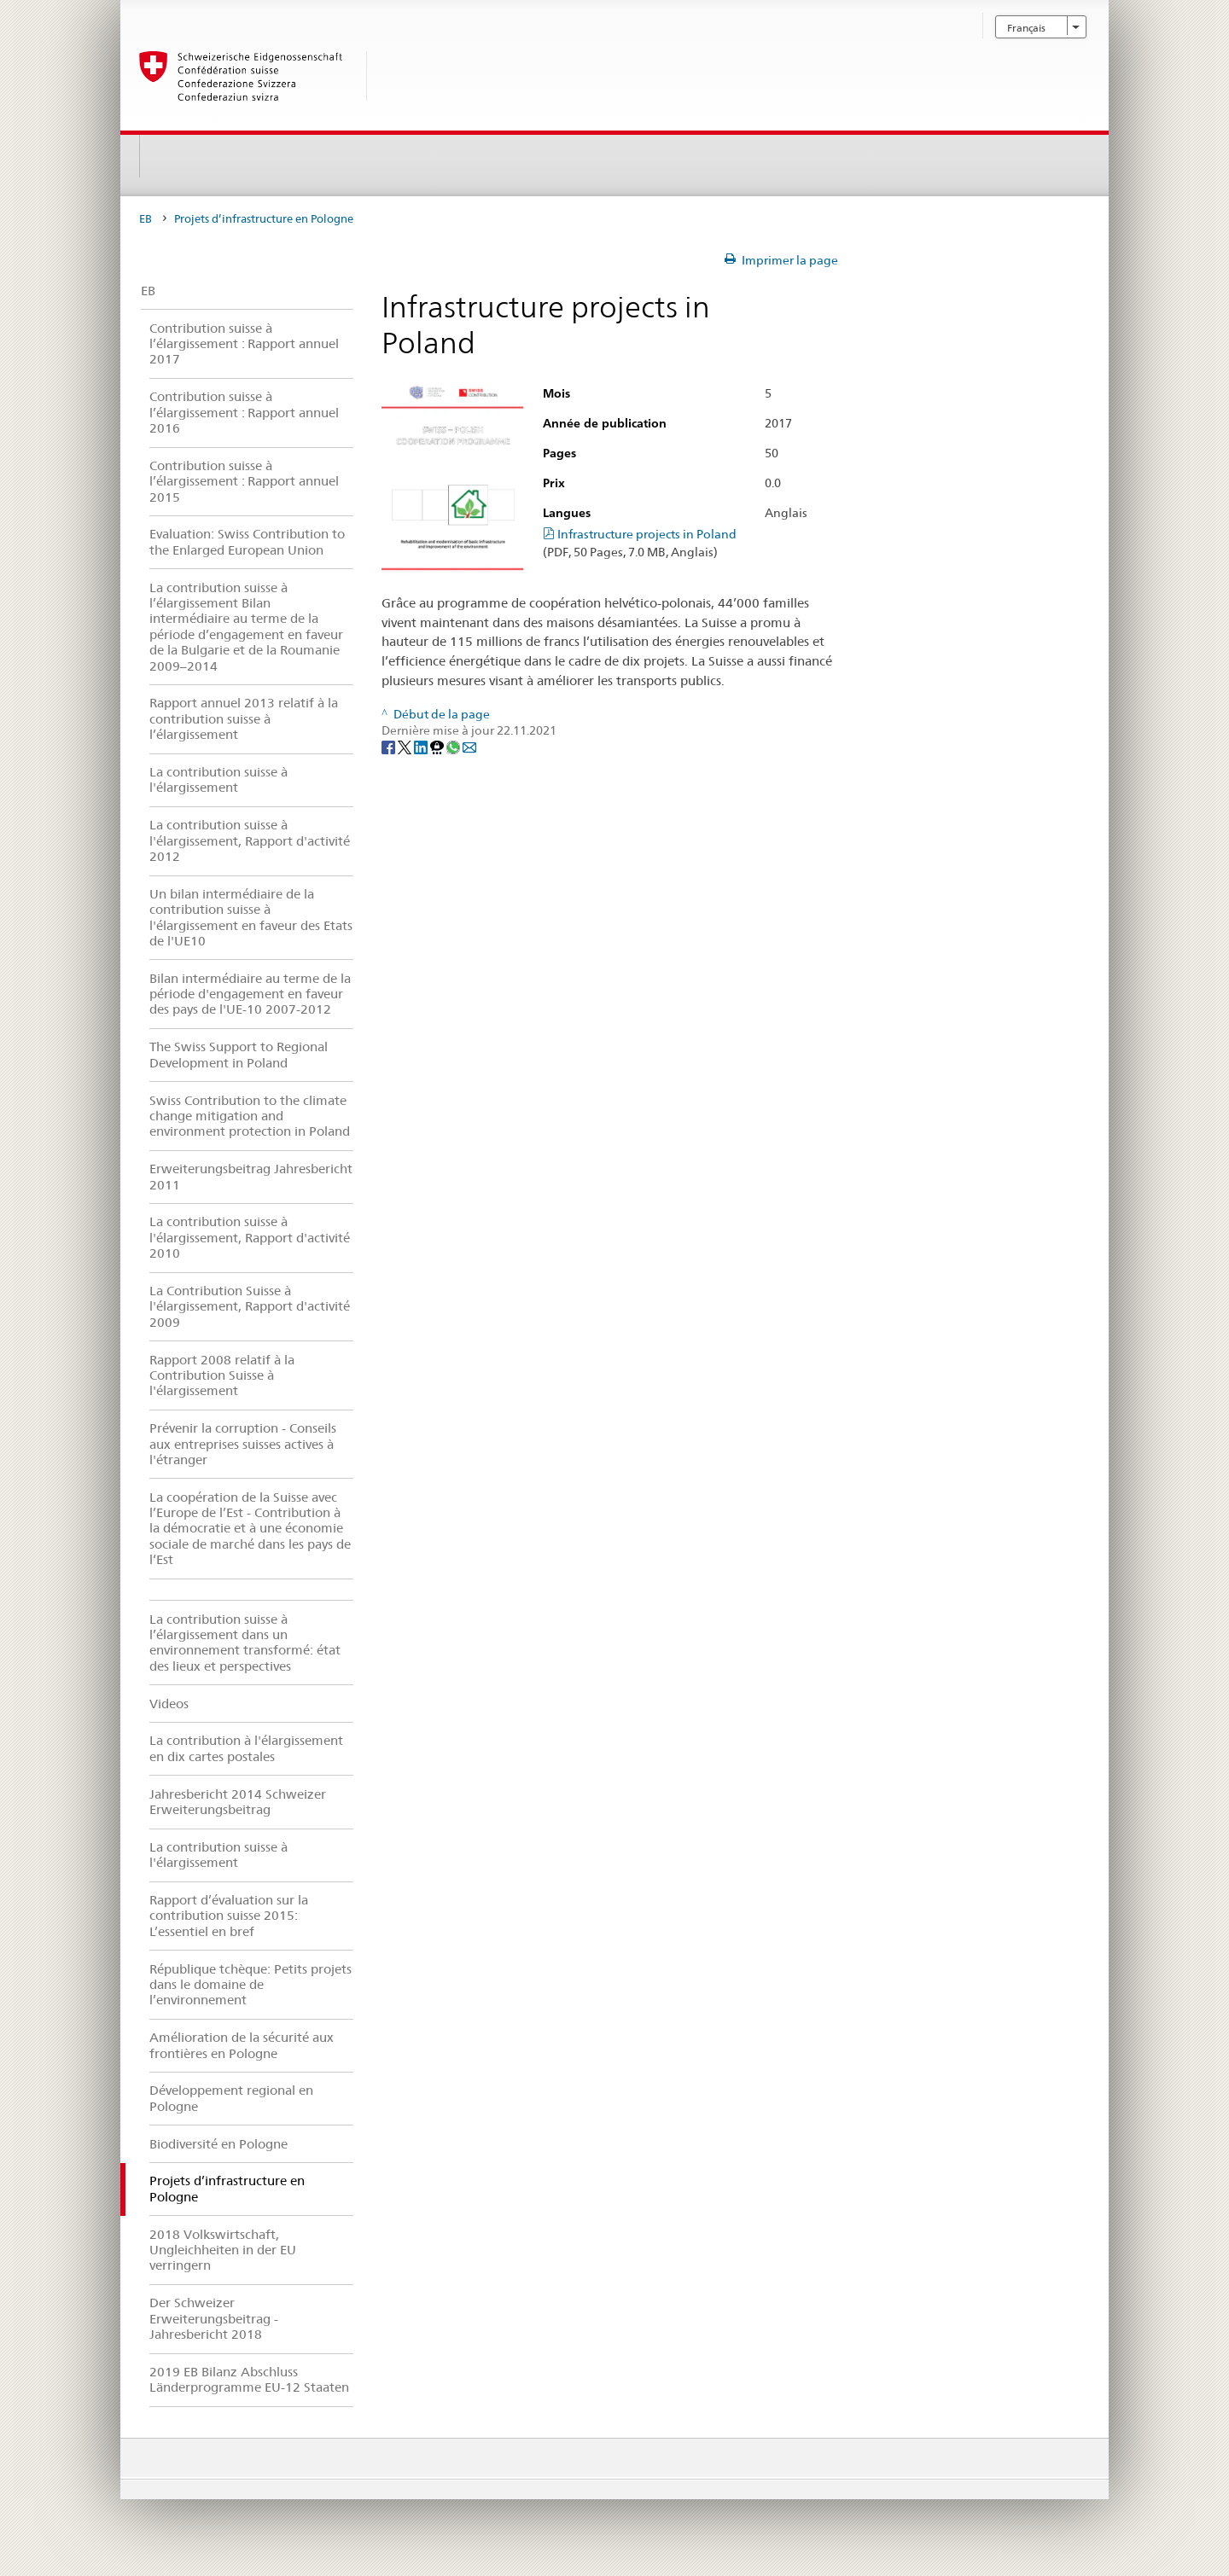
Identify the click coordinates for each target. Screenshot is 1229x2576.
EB (145, 218)
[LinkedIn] (422, 746)
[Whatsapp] (454, 746)
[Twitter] (406, 746)
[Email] (469, 746)
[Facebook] (390, 746)
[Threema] (438, 746)
